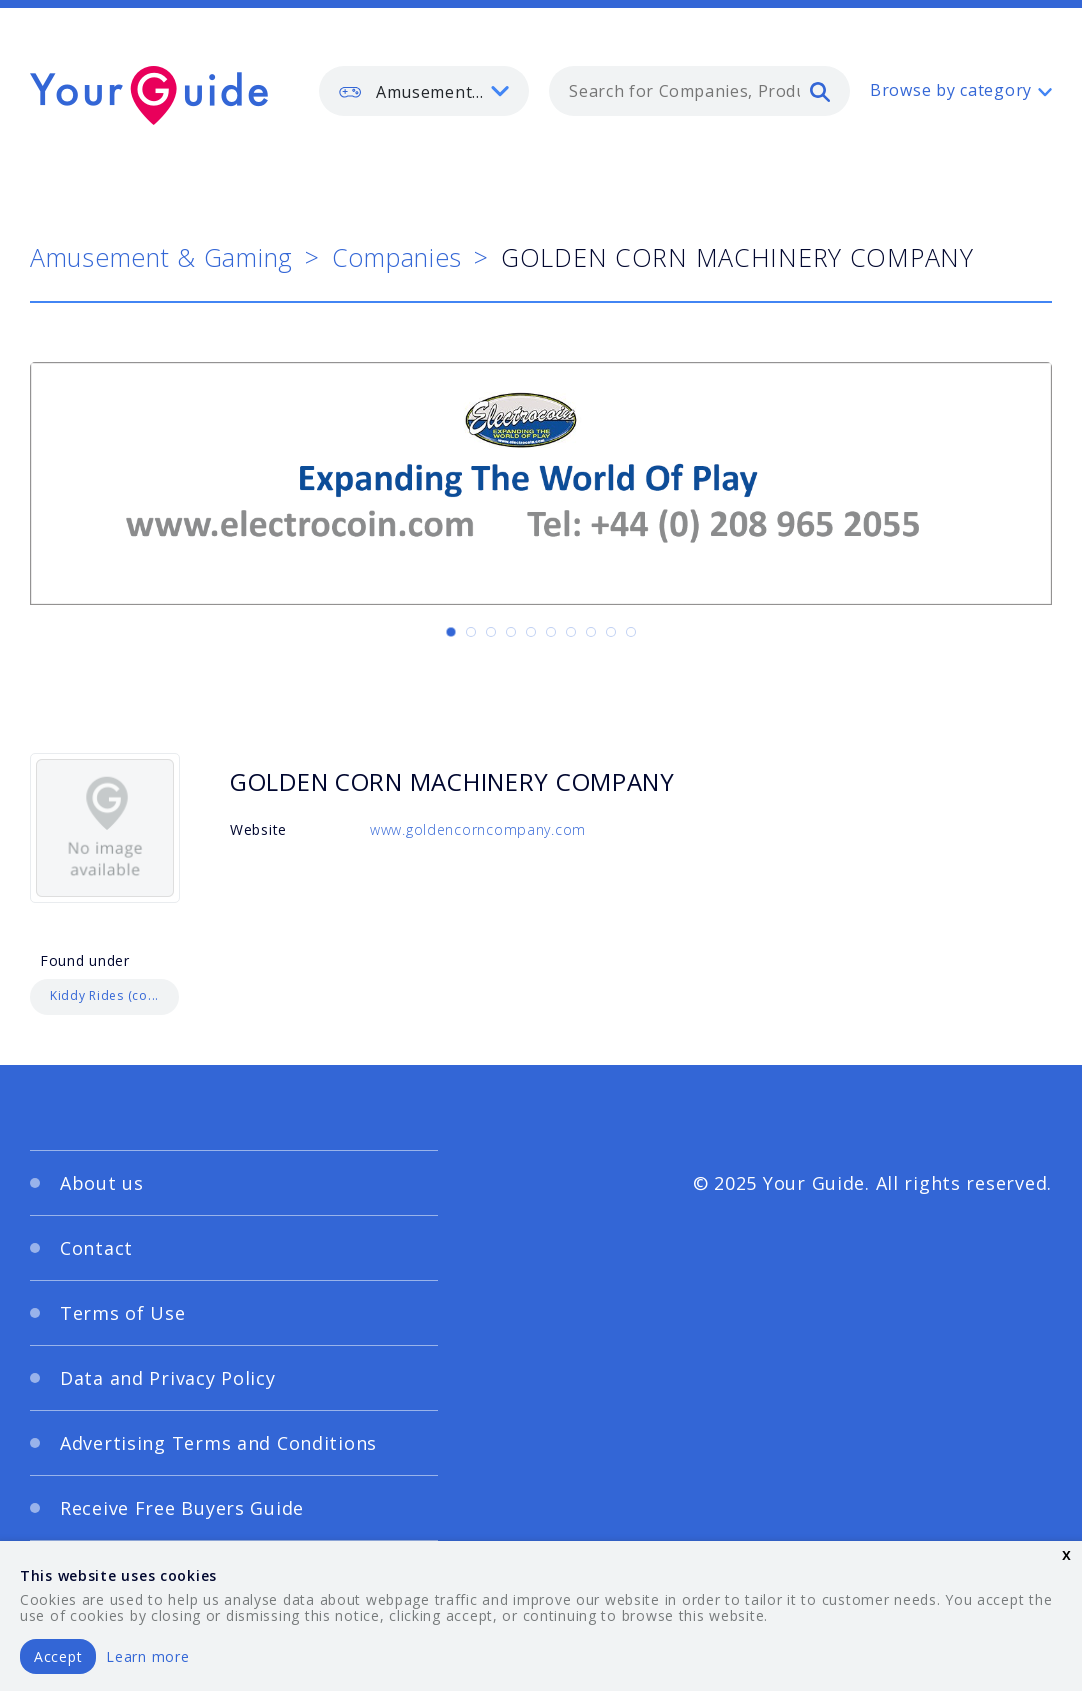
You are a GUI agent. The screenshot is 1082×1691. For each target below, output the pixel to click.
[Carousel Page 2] (471, 632)
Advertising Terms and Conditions (218, 1443)
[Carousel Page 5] (531, 632)
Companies (397, 257)
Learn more (147, 1656)
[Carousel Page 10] (631, 632)
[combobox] (699, 91)
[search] (820, 91)
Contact (96, 1248)
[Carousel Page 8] (591, 632)
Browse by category (951, 90)
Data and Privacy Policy (168, 1378)
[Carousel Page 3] (491, 632)
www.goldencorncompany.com (478, 829)
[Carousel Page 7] (571, 632)
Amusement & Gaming (161, 257)
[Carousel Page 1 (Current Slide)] (451, 632)
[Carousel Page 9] (611, 632)
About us (102, 1183)
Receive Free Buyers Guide (182, 1508)
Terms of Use (123, 1313)
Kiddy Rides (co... (104, 995)
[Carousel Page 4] (511, 632)
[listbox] (424, 91)
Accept (58, 1656)
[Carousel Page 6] (551, 632)
